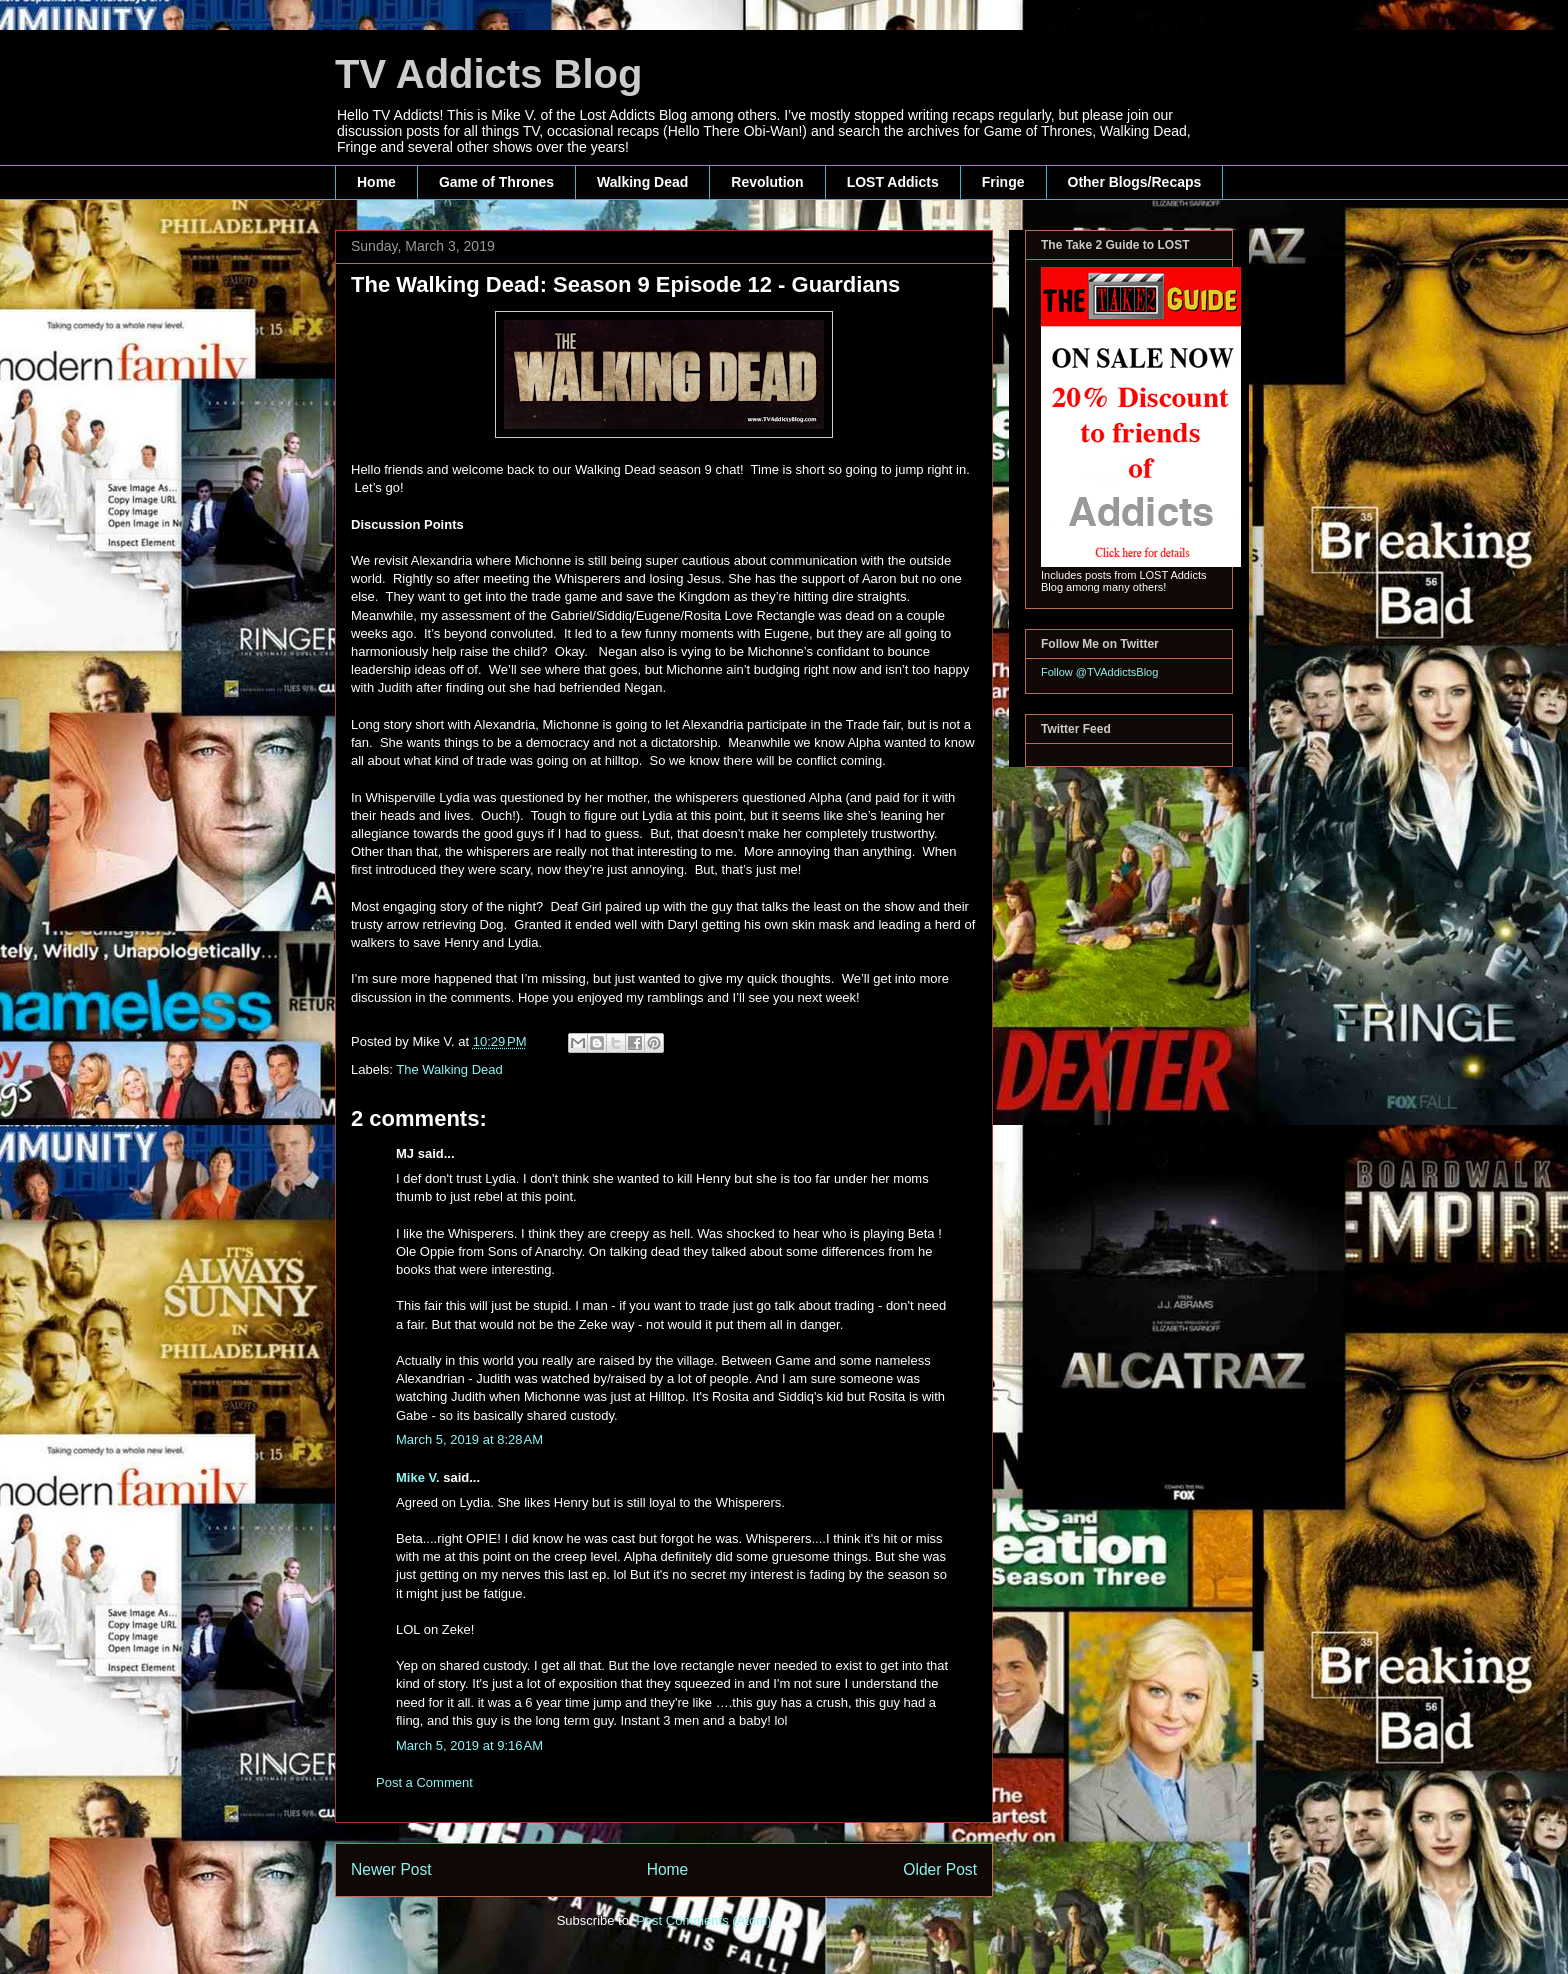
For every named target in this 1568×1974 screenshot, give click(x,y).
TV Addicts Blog (488, 74)
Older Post (940, 1869)
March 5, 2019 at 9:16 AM (469, 1745)
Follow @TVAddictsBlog (1099, 672)
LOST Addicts (893, 182)
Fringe (1003, 182)
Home (376, 182)
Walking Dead (642, 182)
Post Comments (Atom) (703, 1920)
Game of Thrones (496, 182)
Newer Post (391, 1869)
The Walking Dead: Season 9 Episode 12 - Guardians (625, 284)
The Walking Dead (449, 1069)
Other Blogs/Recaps (1135, 182)
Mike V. (418, 1477)
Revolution (767, 182)
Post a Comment (424, 1782)
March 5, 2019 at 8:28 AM (469, 1439)
